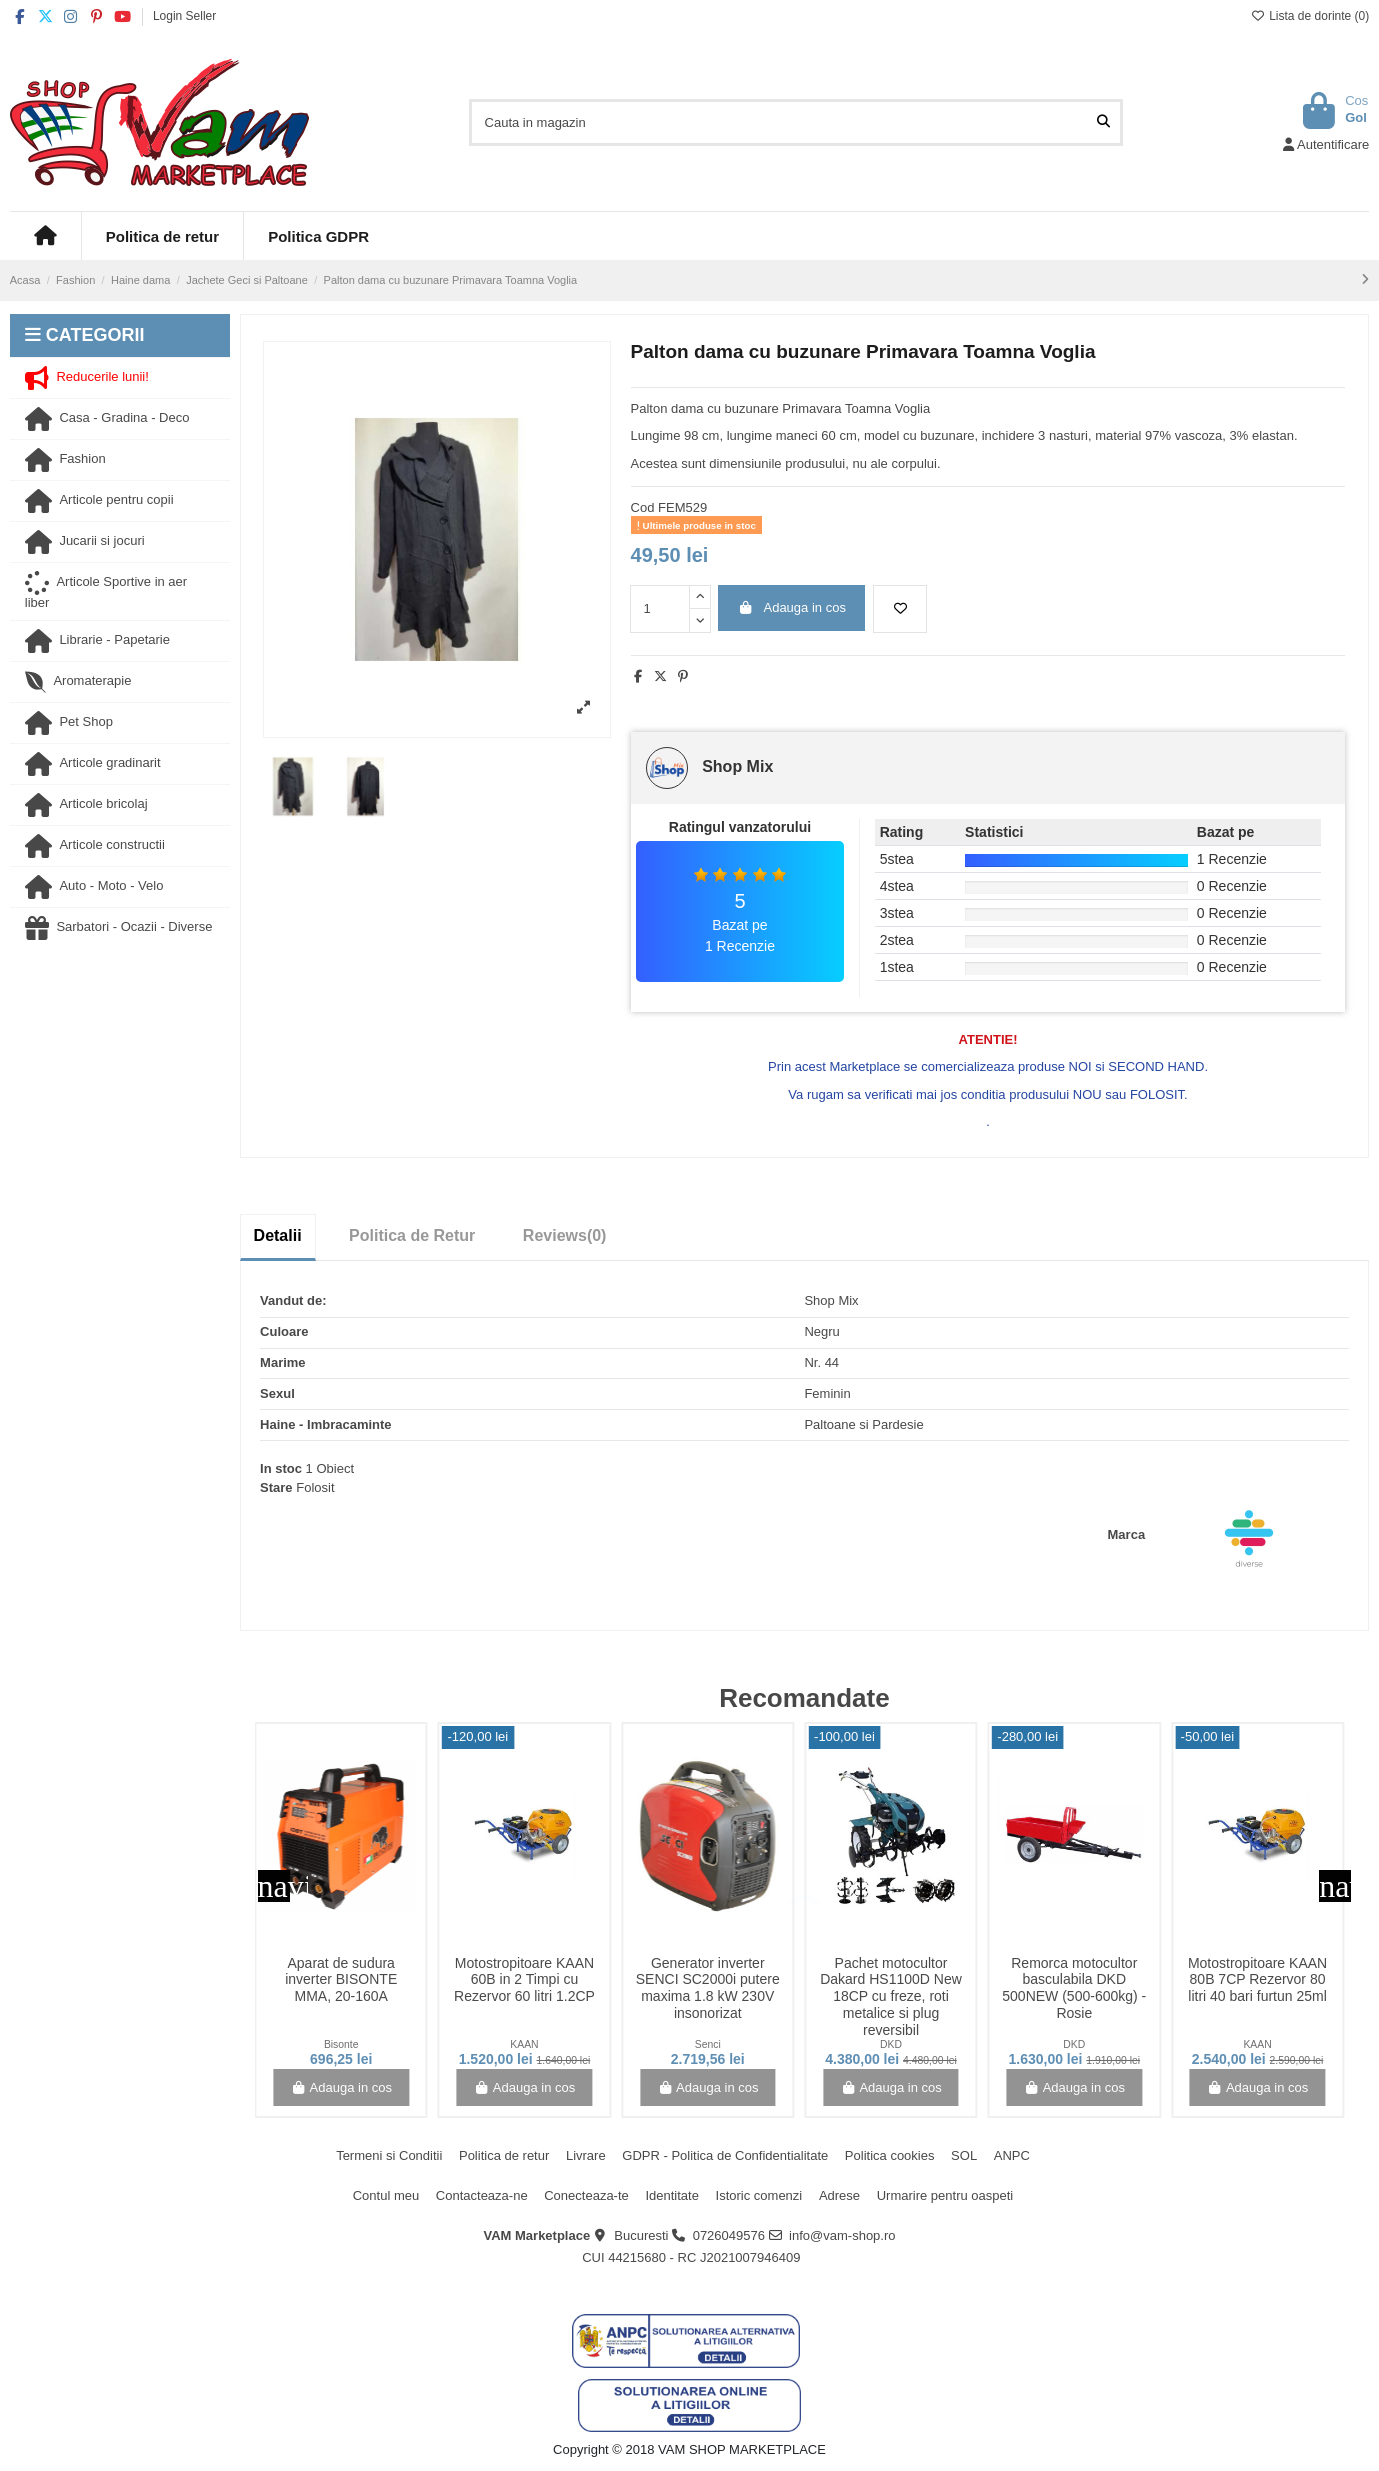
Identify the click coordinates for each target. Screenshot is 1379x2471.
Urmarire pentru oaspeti (945, 2195)
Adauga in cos (792, 607)
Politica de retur (504, 2155)
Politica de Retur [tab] (412, 1235)
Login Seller (184, 16)
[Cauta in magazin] (1103, 122)
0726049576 (729, 2235)
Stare (276, 1487)
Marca (1127, 1534)
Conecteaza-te (586, 2195)
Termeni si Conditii (389, 2155)
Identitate (672, 2195)
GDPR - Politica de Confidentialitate (725, 2155)
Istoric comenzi (759, 2195)
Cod (643, 507)
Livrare (586, 2155)
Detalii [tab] (278, 1235)
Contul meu (386, 2195)
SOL (964, 2155)
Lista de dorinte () (1310, 16)
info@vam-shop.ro (842, 2235)
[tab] (565, 1236)
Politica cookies (890, 2155)
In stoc (281, 1468)
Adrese (839, 2195)
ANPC (1012, 2155)
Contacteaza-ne (482, 2195)
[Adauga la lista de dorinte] (900, 609)
